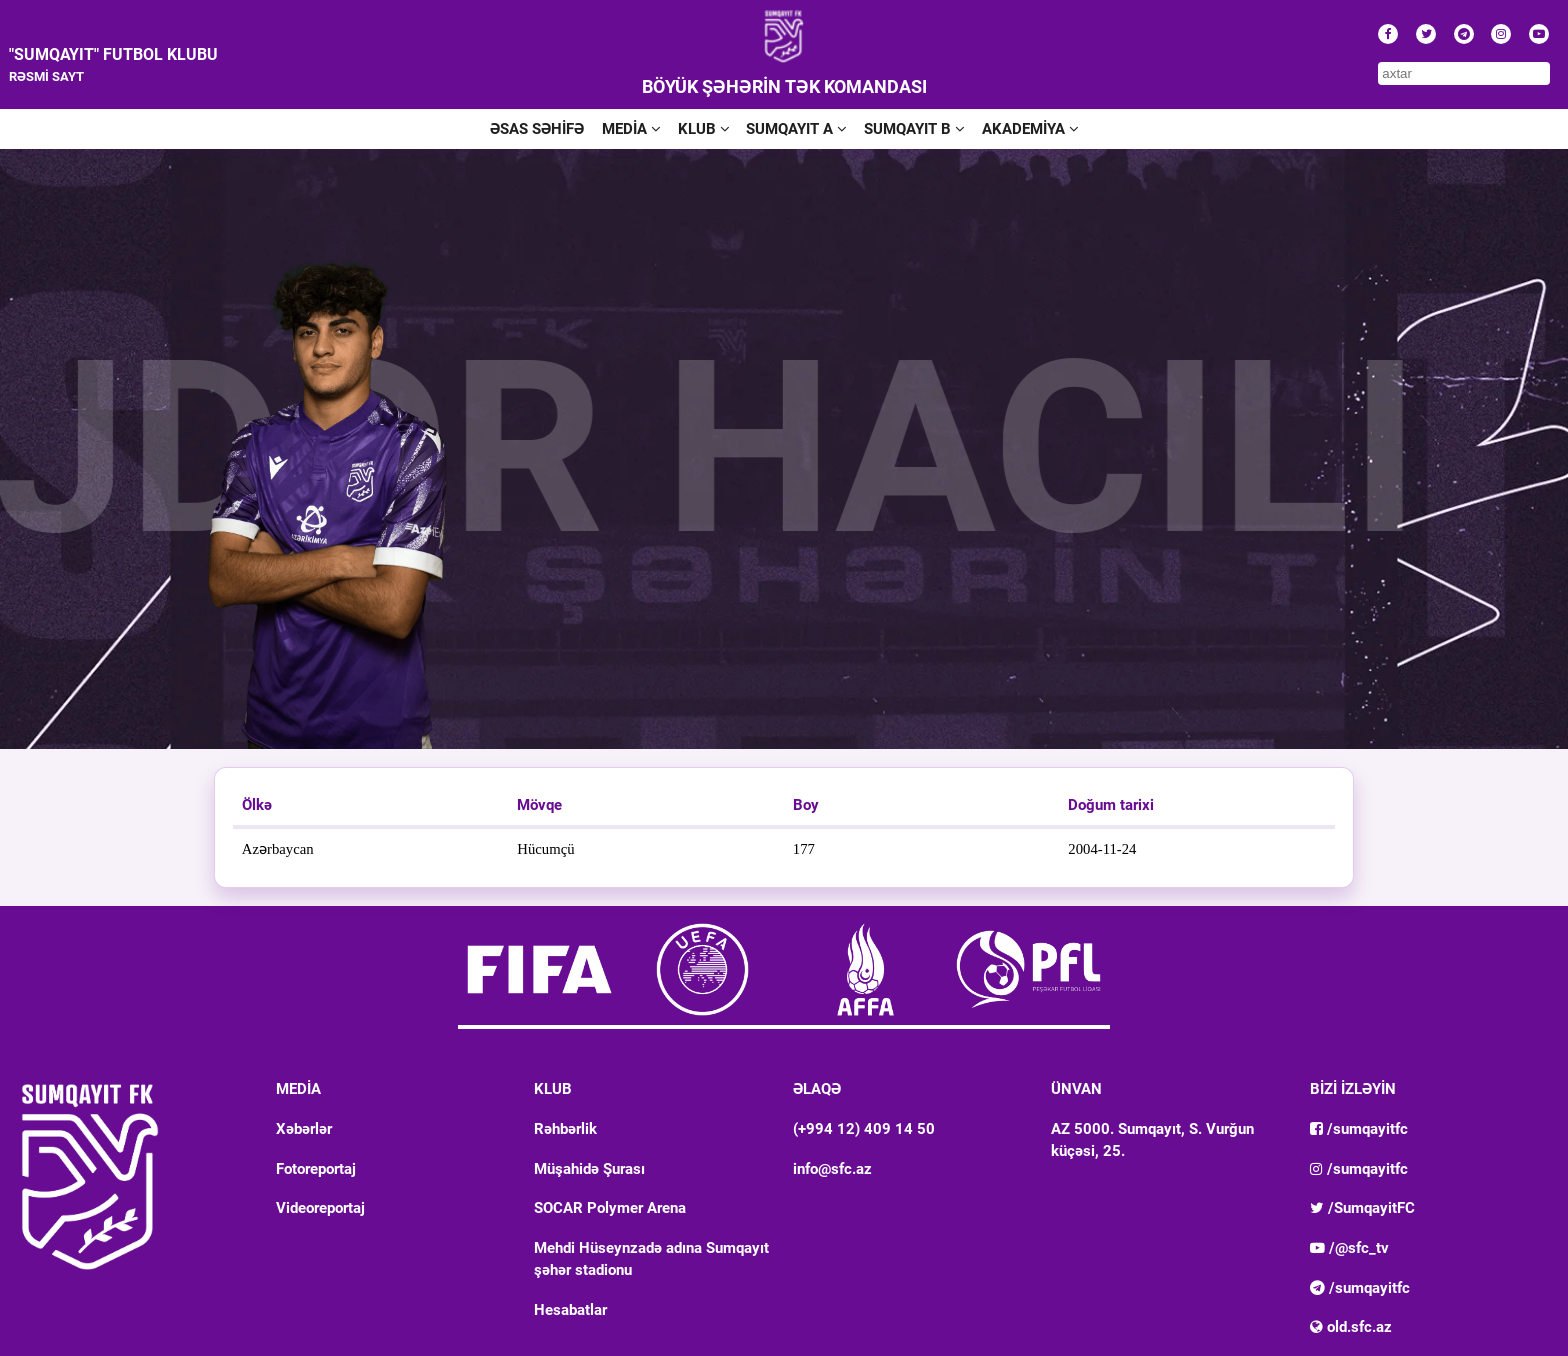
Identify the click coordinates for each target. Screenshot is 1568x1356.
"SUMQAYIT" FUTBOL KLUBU (113, 54)
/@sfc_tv (1349, 1248)
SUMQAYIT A (796, 129)
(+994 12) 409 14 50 (864, 1129)
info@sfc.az (832, 1169)
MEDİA (631, 129)
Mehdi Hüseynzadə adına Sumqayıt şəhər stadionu (651, 1259)
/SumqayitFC (1362, 1208)
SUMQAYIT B (914, 129)
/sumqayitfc (1359, 1129)
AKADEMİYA (1030, 129)
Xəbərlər (304, 1129)
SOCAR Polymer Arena (610, 1208)
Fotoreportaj (316, 1169)
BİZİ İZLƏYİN (1353, 1089)
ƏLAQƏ (817, 1089)
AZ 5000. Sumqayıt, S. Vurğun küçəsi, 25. (1152, 1140)
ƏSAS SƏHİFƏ (537, 129)
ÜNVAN (1076, 1089)
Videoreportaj (320, 1208)
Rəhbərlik (565, 1129)
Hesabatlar (570, 1310)
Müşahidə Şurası (589, 1169)
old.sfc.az (1351, 1327)
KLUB (703, 129)
